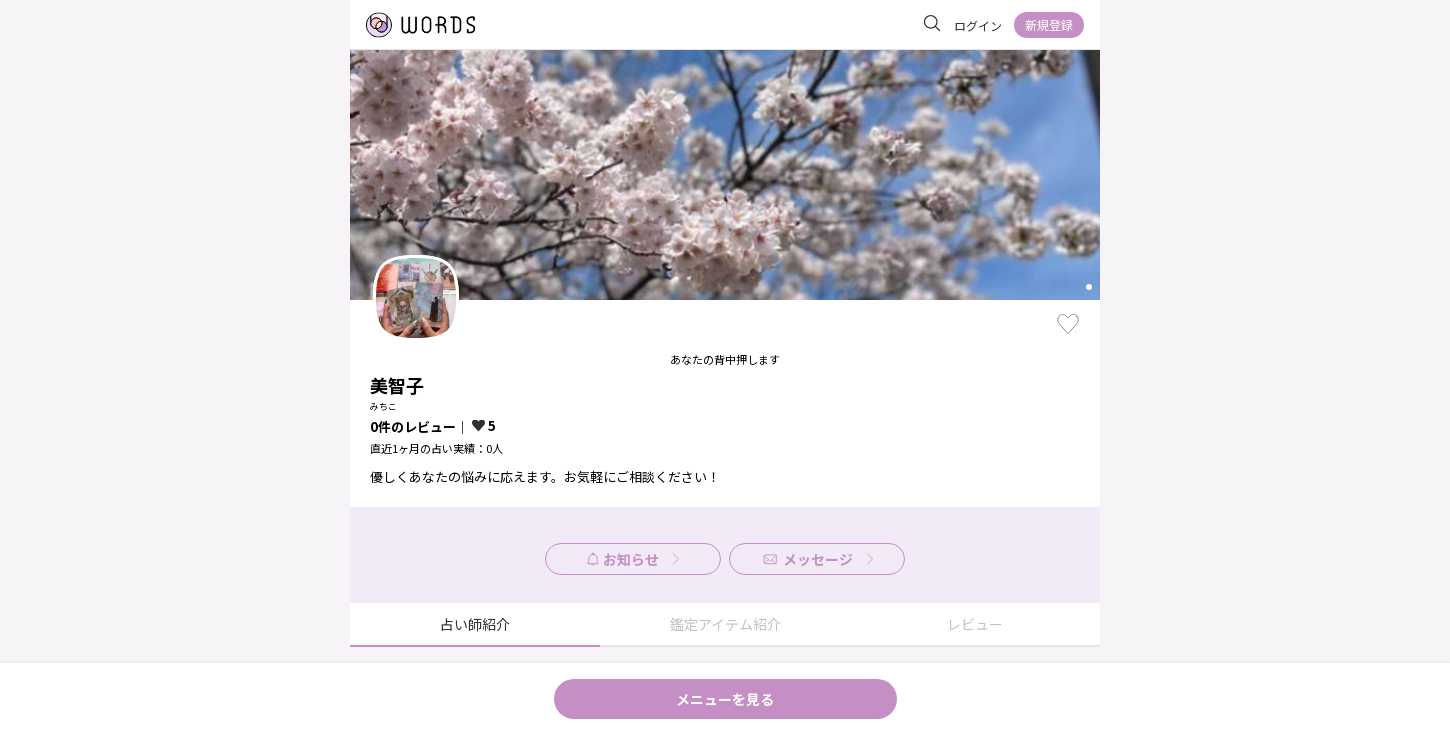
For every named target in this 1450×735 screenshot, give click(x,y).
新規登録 (1049, 24)
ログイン (978, 25)
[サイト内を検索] (932, 24)
